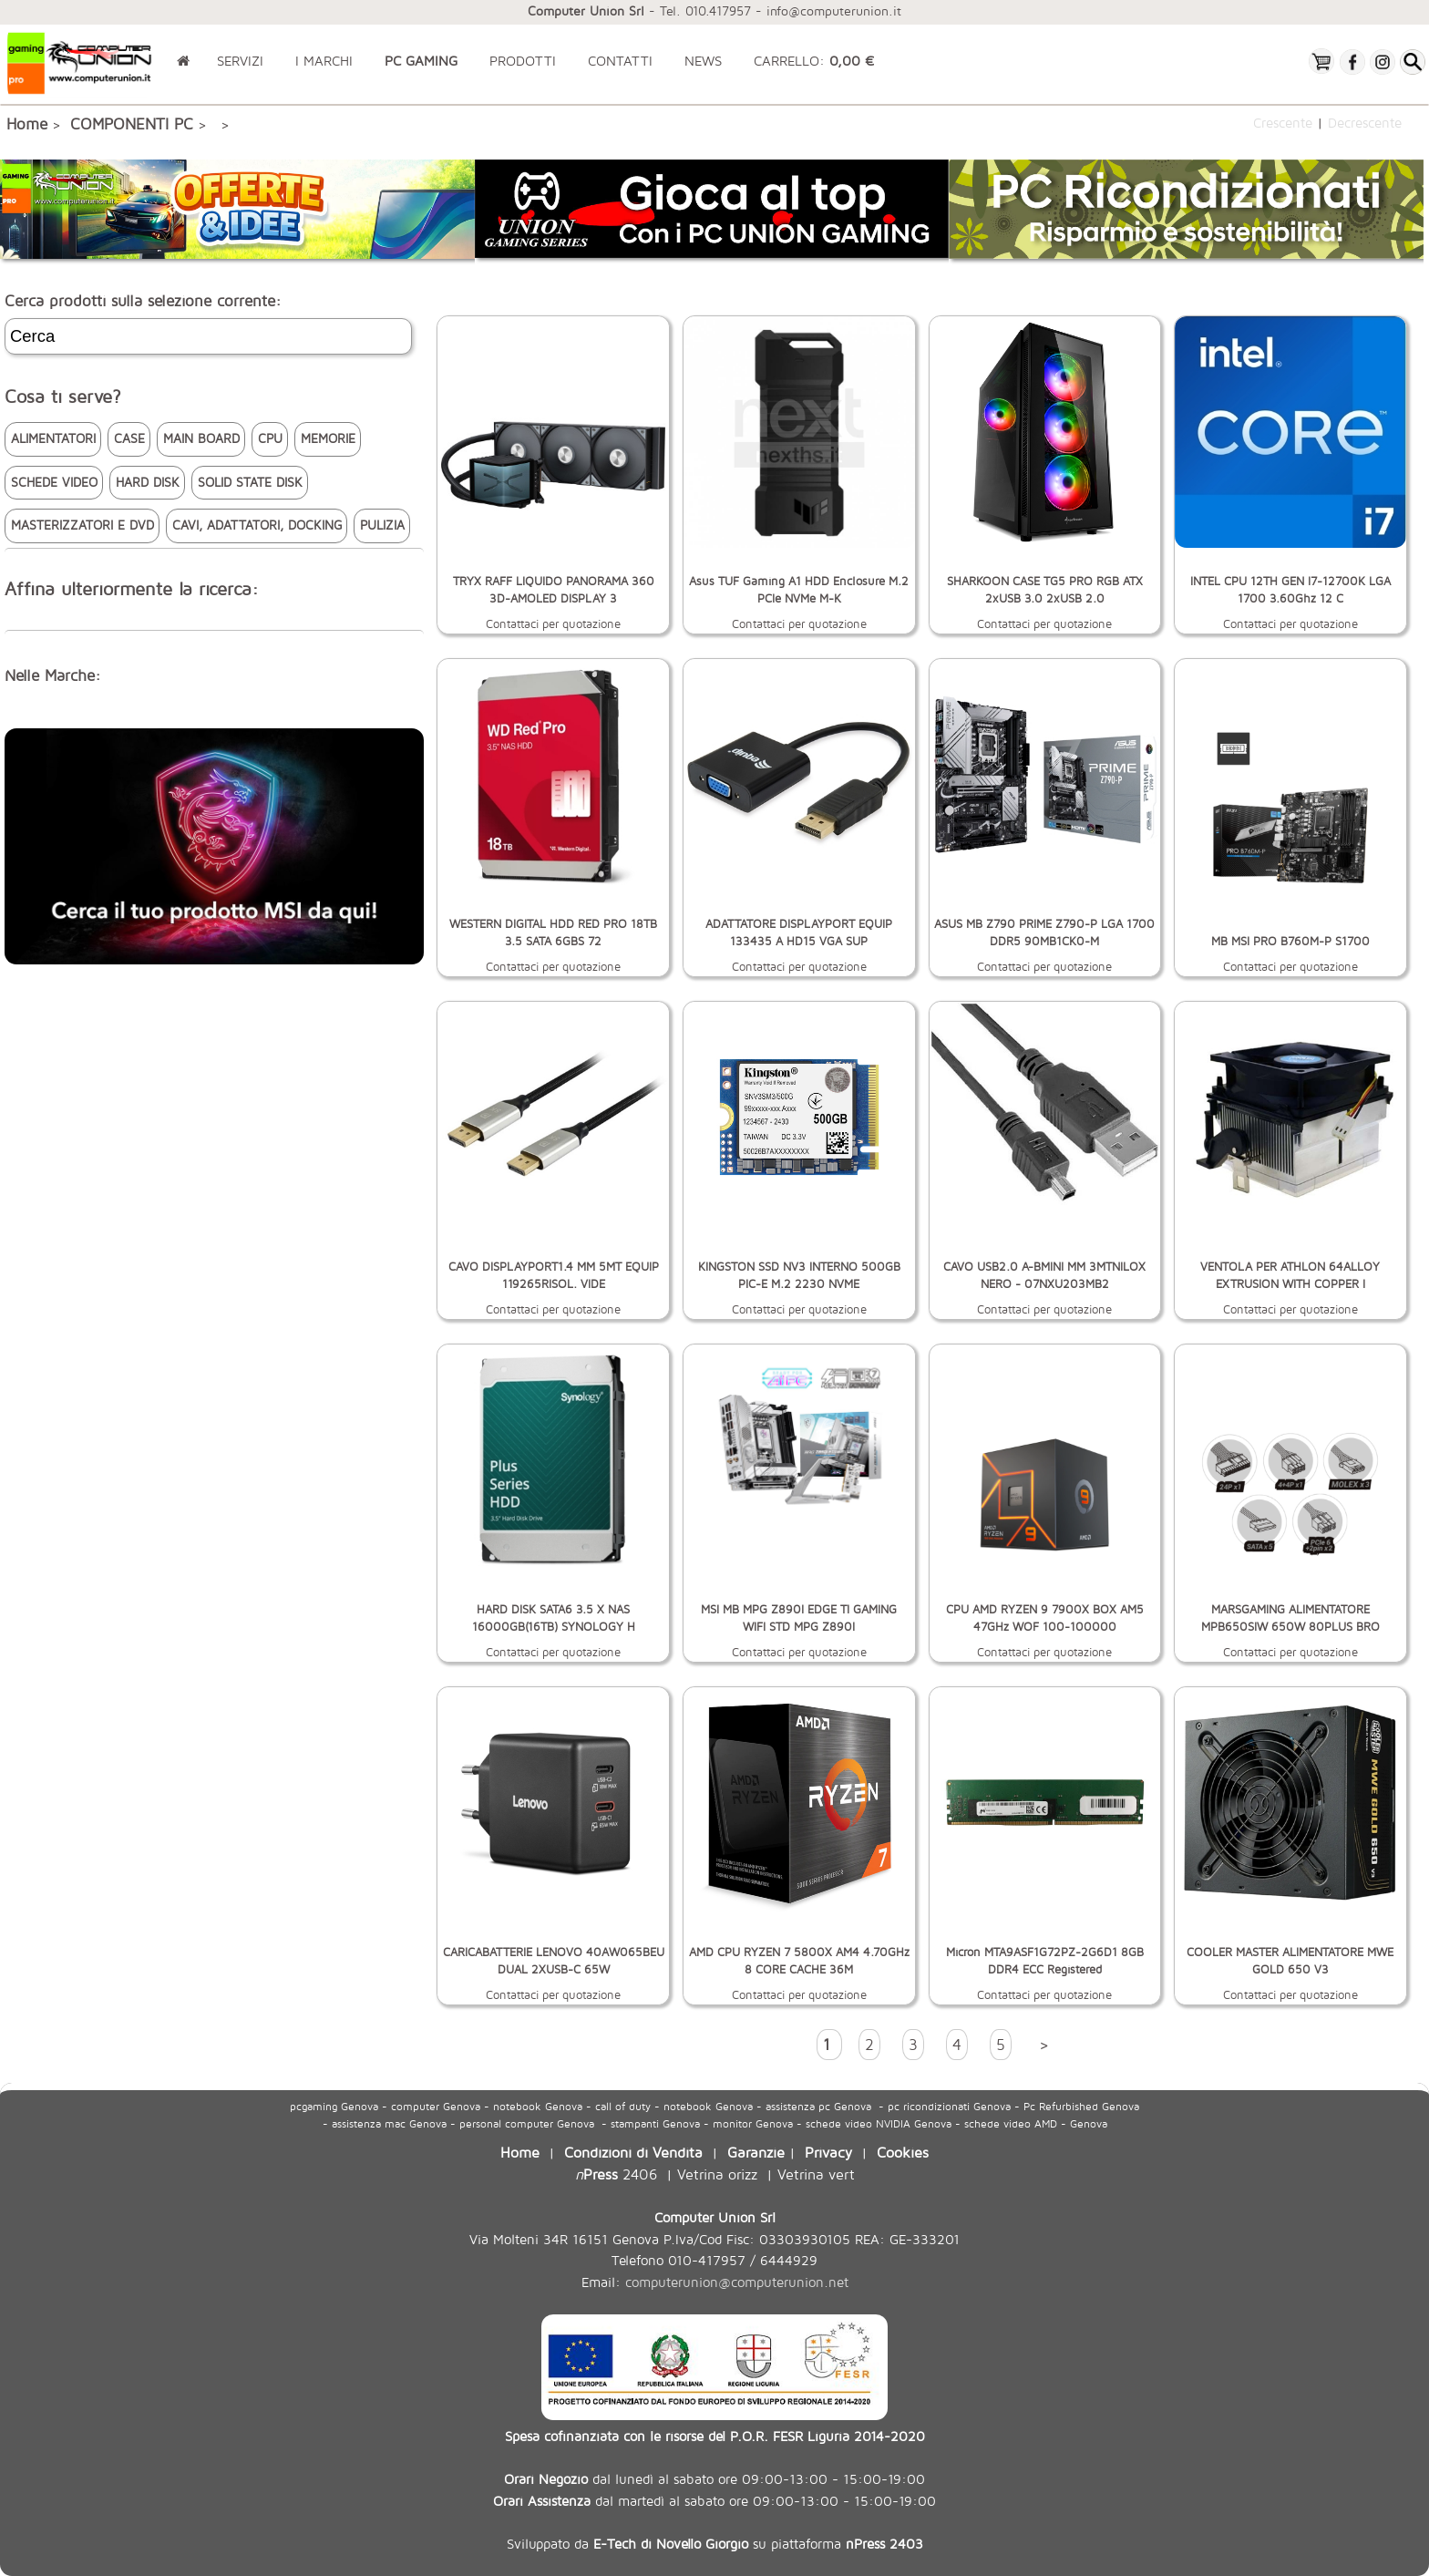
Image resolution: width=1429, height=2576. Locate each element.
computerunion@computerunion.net (736, 2282)
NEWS (703, 60)
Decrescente (1365, 122)
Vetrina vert (816, 2173)
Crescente (1282, 122)
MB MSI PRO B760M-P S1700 (1290, 941)
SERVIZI (240, 60)
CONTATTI (620, 60)
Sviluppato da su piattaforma (715, 2543)
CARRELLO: (814, 60)
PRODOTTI (522, 60)
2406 (616, 2173)
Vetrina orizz (717, 2173)
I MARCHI (324, 60)
